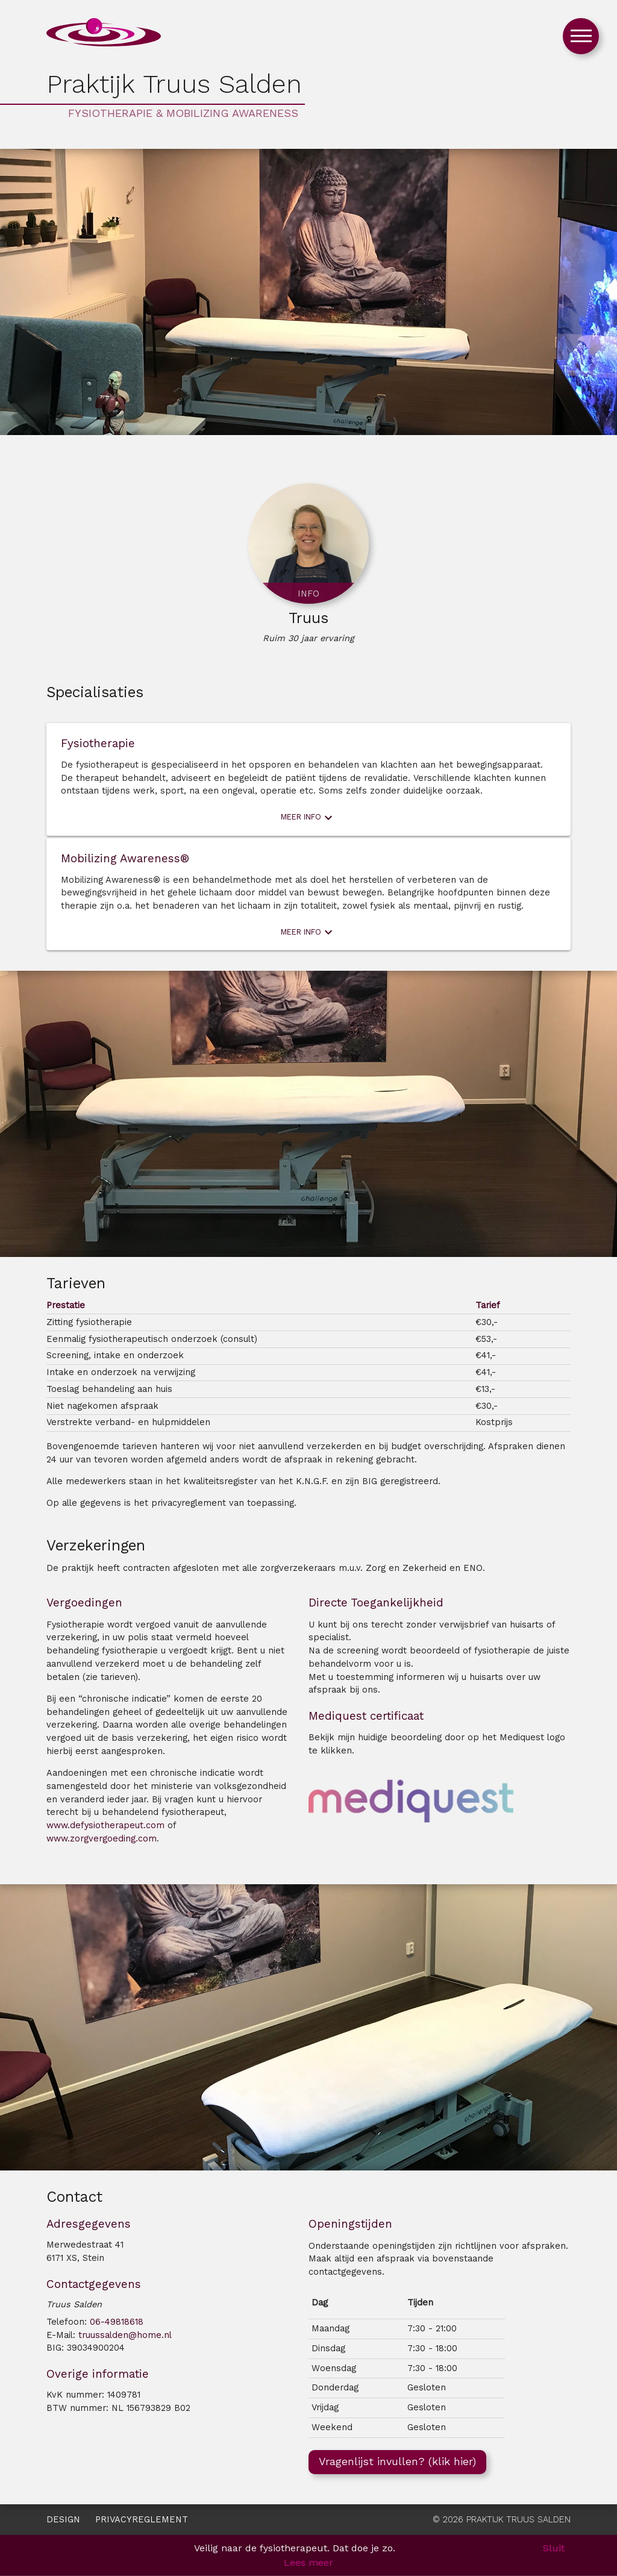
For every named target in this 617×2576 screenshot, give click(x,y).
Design (63, 2520)
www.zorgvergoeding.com (101, 1839)
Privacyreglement (141, 2520)
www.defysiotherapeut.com (105, 1825)
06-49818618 (116, 2322)
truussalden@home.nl (125, 2335)
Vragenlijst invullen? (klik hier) (397, 2461)
